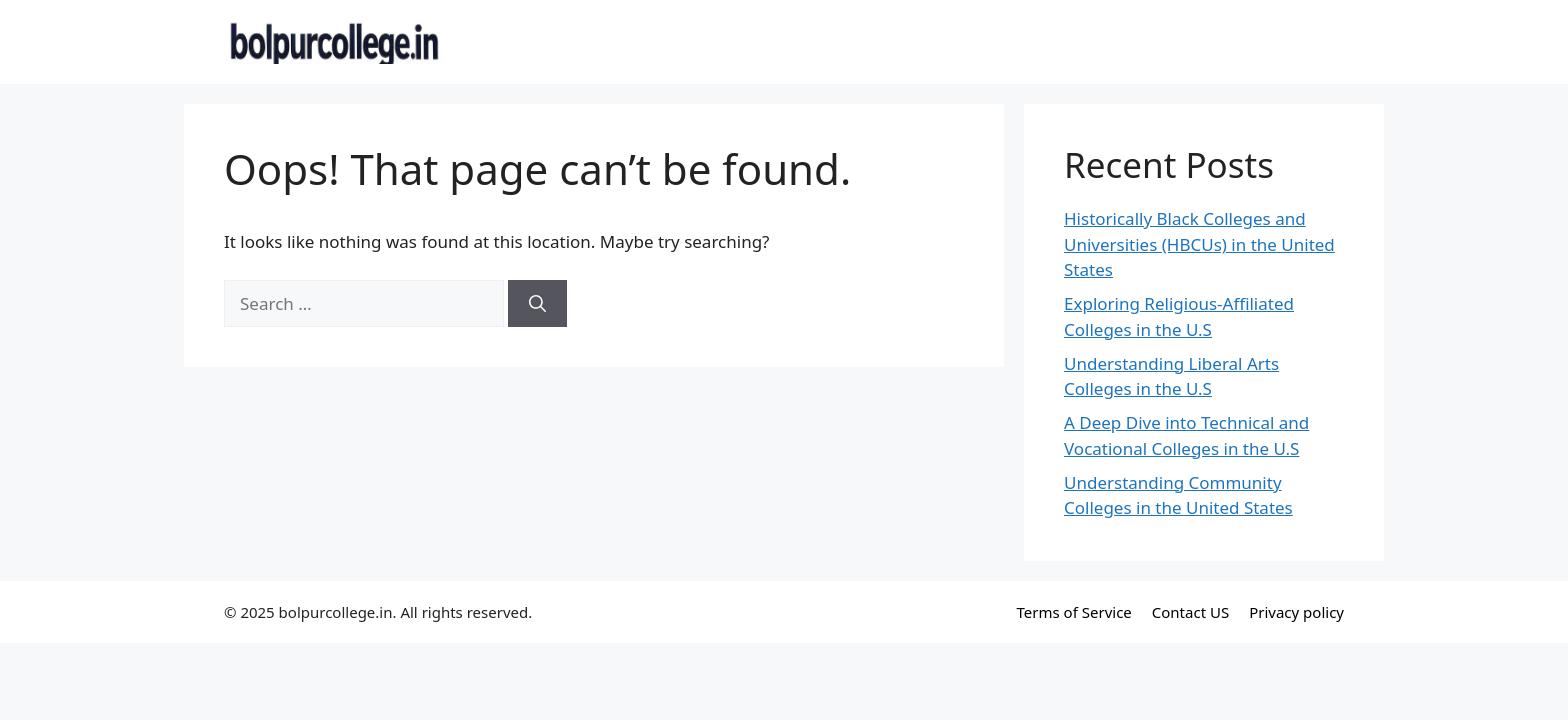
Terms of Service (1074, 612)
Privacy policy (1296, 612)
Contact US (1190, 612)
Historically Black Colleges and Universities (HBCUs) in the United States (1199, 244)
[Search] (537, 304)
